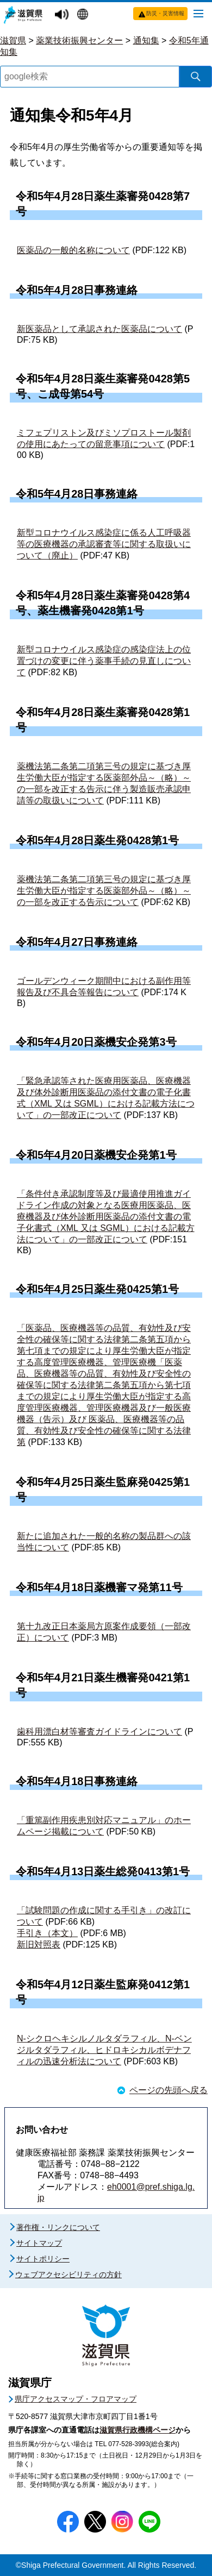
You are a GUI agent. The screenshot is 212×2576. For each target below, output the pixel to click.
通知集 (146, 40)
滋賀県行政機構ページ (137, 2430)
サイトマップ (39, 2243)
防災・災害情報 (165, 13)
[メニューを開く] (198, 13)
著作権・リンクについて (58, 2227)
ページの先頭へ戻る (168, 2090)
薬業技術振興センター (79, 40)
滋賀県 (13, 40)
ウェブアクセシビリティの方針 (68, 2274)
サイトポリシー (43, 2258)
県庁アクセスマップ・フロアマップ (75, 2399)
